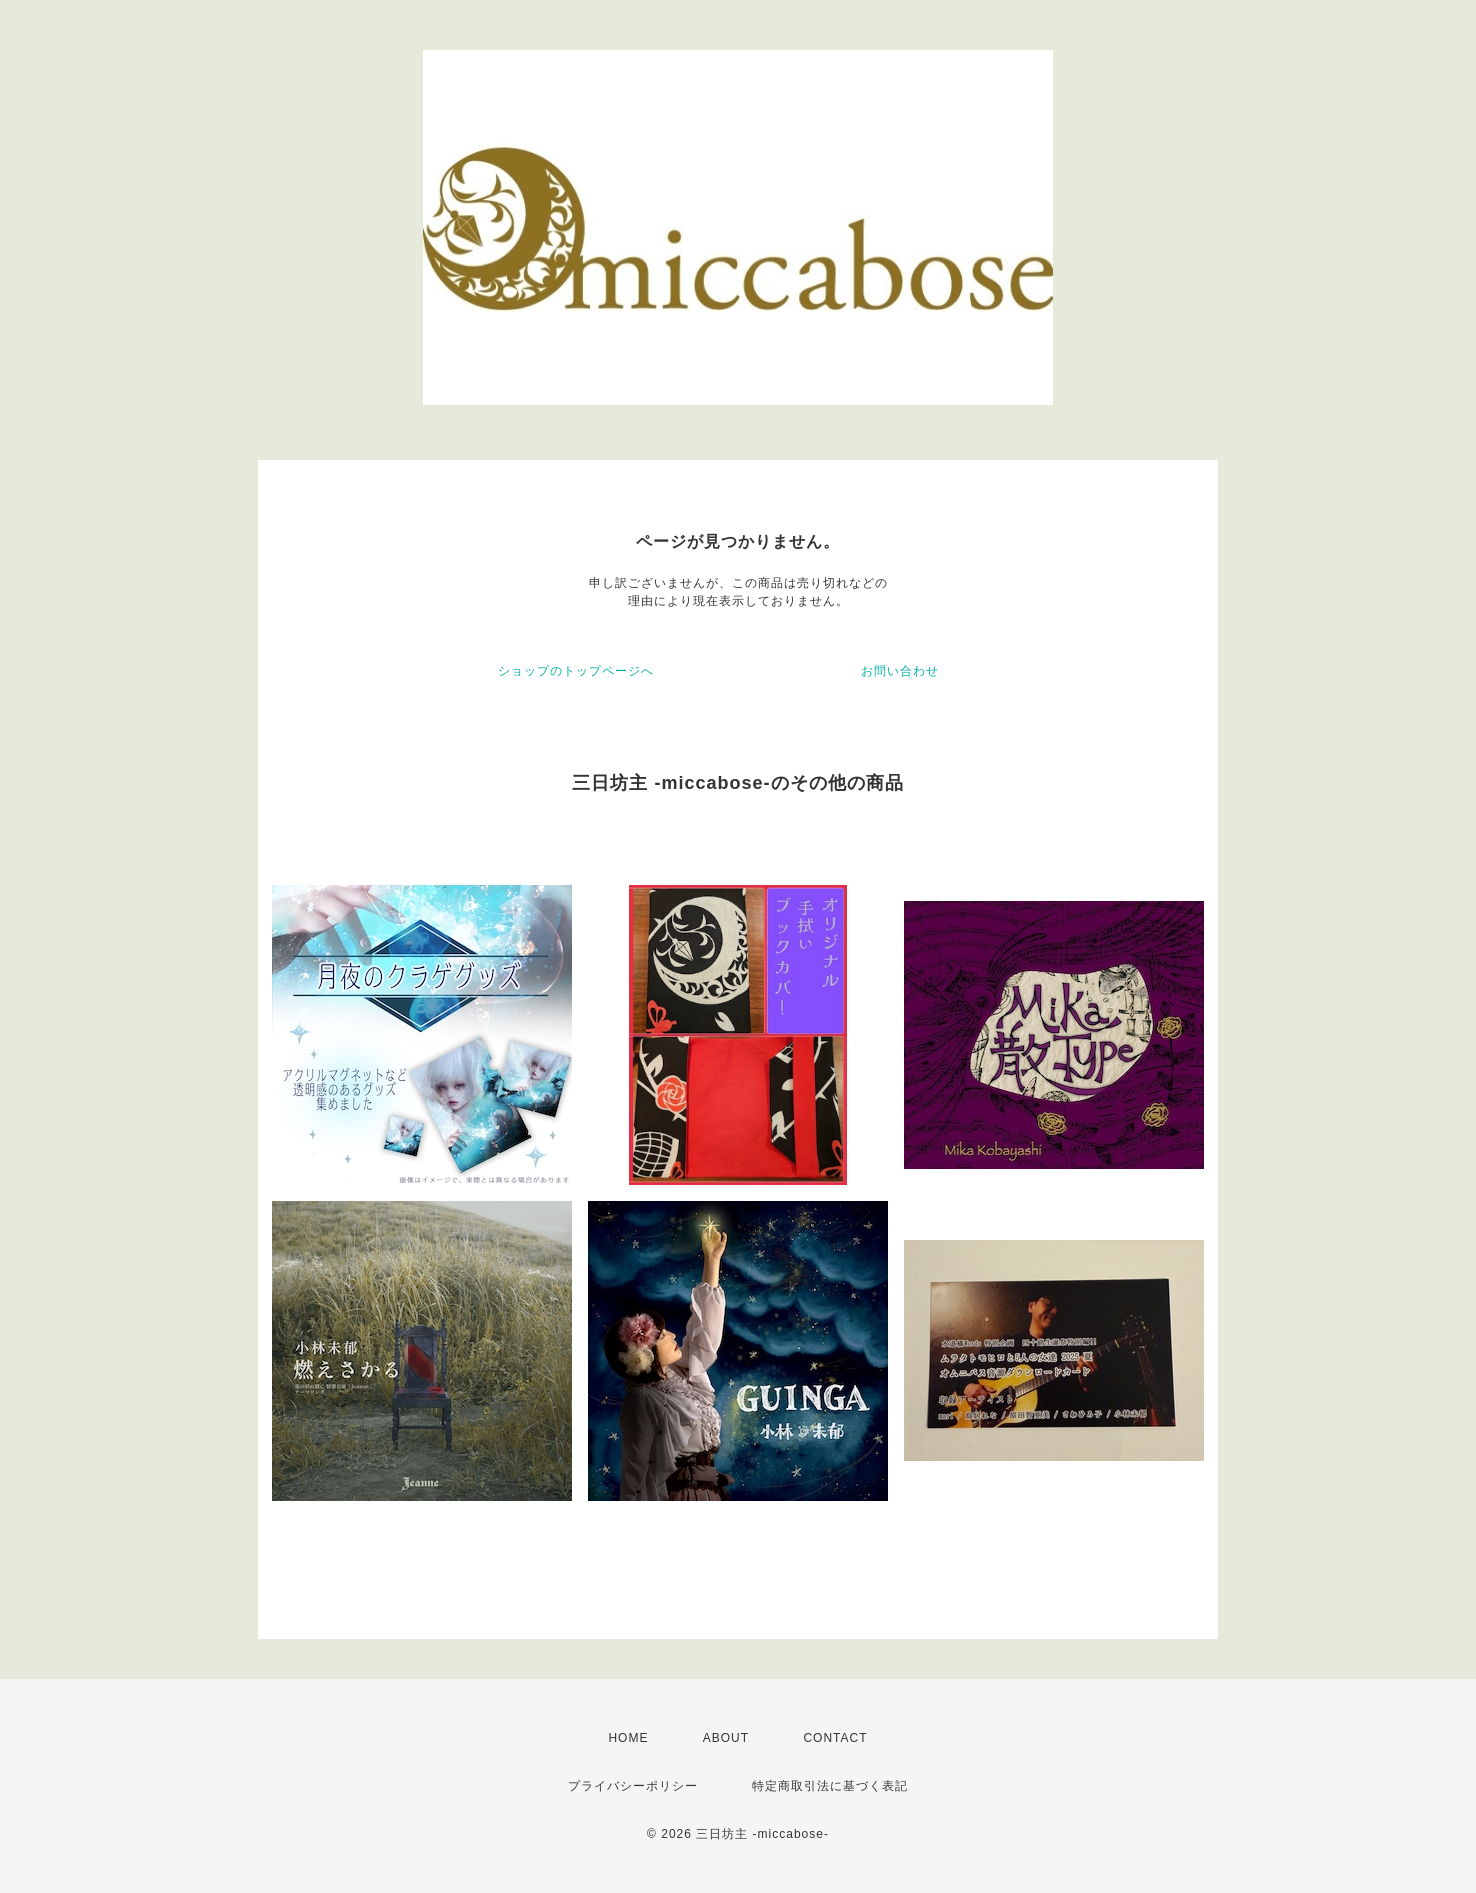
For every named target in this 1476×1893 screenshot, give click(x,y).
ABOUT (726, 1738)
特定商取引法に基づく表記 (830, 1786)
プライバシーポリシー (633, 1786)
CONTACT (835, 1738)
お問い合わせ (900, 671)
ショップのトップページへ (576, 671)
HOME (628, 1738)
